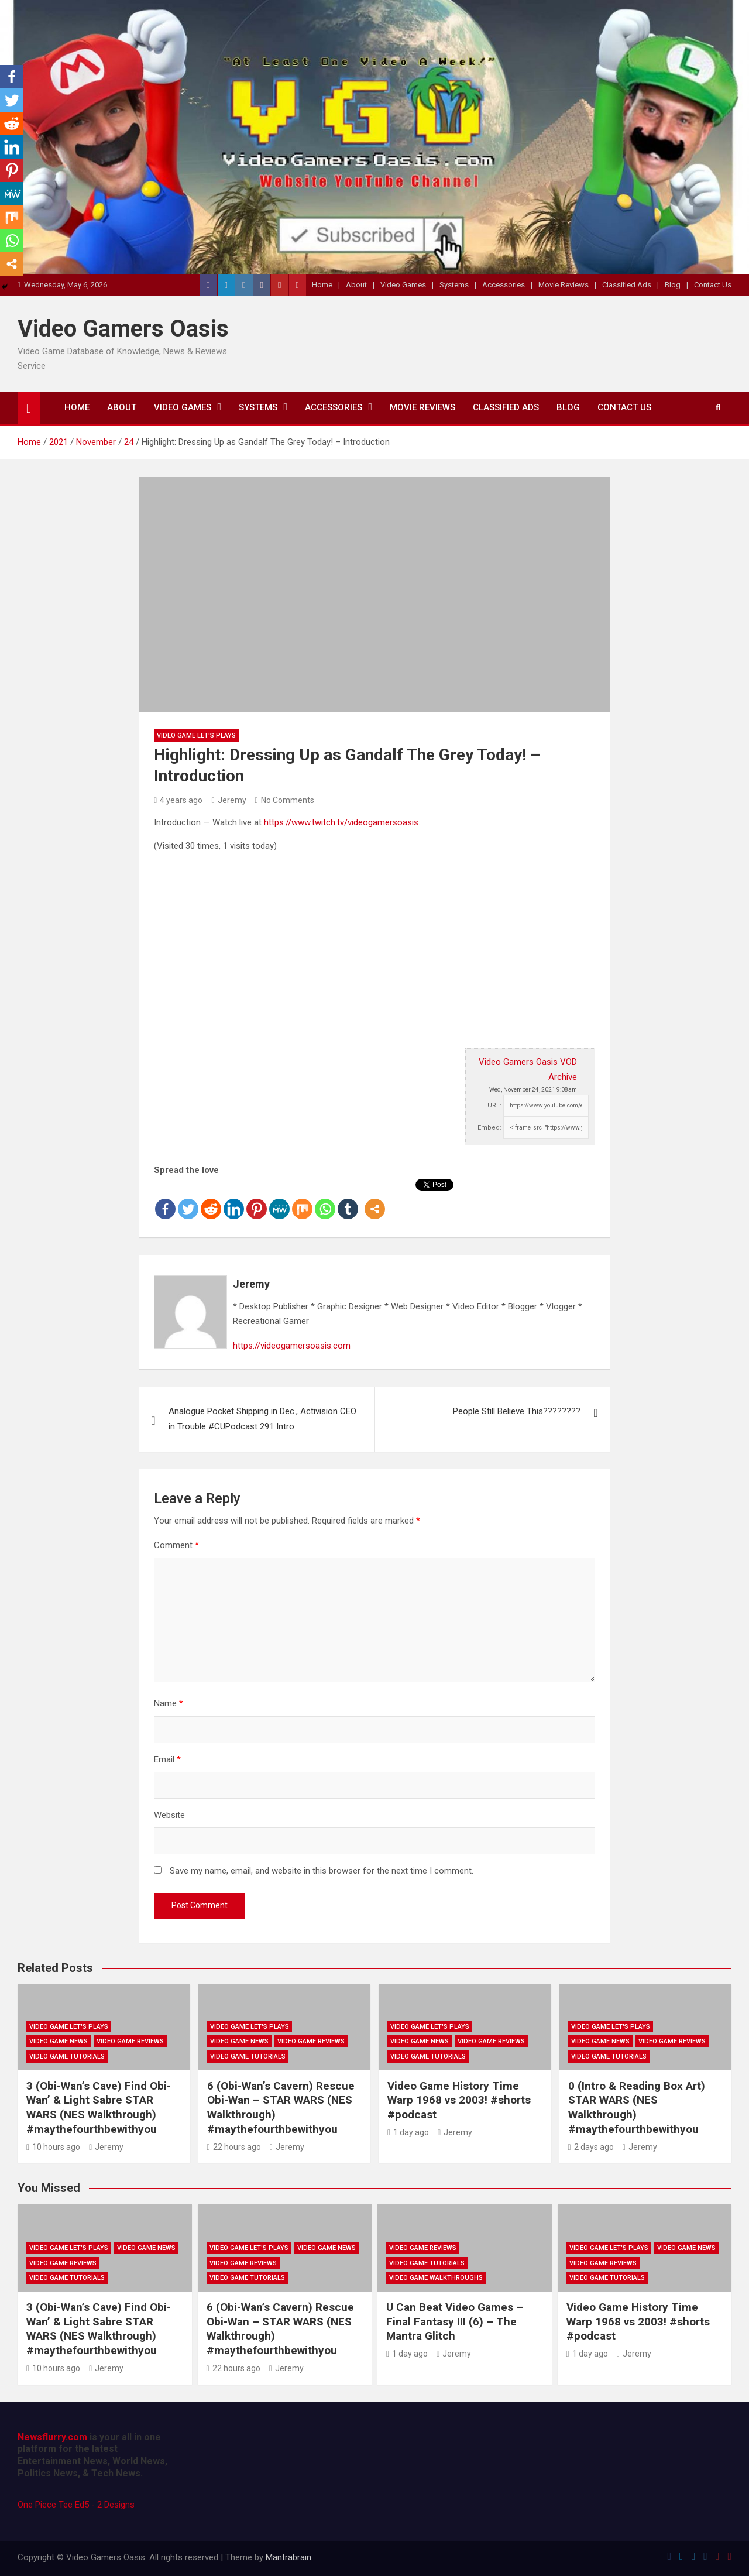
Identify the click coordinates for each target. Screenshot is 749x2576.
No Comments (287, 800)
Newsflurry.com (52, 2437)
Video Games (403, 284)
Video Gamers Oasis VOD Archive (528, 1069)
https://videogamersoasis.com (292, 1345)
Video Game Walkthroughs (436, 2278)
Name (168, 1703)
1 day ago (408, 2132)
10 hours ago (53, 2147)
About (356, 284)
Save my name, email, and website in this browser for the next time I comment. (321, 1870)
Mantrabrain (288, 2557)
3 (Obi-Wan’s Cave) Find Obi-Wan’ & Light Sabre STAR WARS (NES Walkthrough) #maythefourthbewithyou (98, 2107)
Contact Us (712, 284)
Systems (454, 284)
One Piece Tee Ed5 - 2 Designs (76, 2504)
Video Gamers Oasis (123, 328)
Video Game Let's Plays (196, 735)
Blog (673, 284)
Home (322, 284)
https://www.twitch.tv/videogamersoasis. (342, 822)
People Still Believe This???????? (516, 1411)
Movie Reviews (563, 284)
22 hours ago (234, 2147)
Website (169, 1815)
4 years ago (178, 800)
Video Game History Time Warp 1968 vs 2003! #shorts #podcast (459, 2100)
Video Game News (58, 2041)
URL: (494, 1105)
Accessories (503, 284)
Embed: (489, 1127)
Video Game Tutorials (67, 2056)
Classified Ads (626, 284)
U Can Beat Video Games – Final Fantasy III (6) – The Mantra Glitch (454, 2321)
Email (167, 1759)
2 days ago (591, 2147)
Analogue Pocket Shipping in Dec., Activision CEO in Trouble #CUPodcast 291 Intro (262, 1419)
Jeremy (228, 800)
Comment (176, 1545)
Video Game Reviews (130, 2041)
